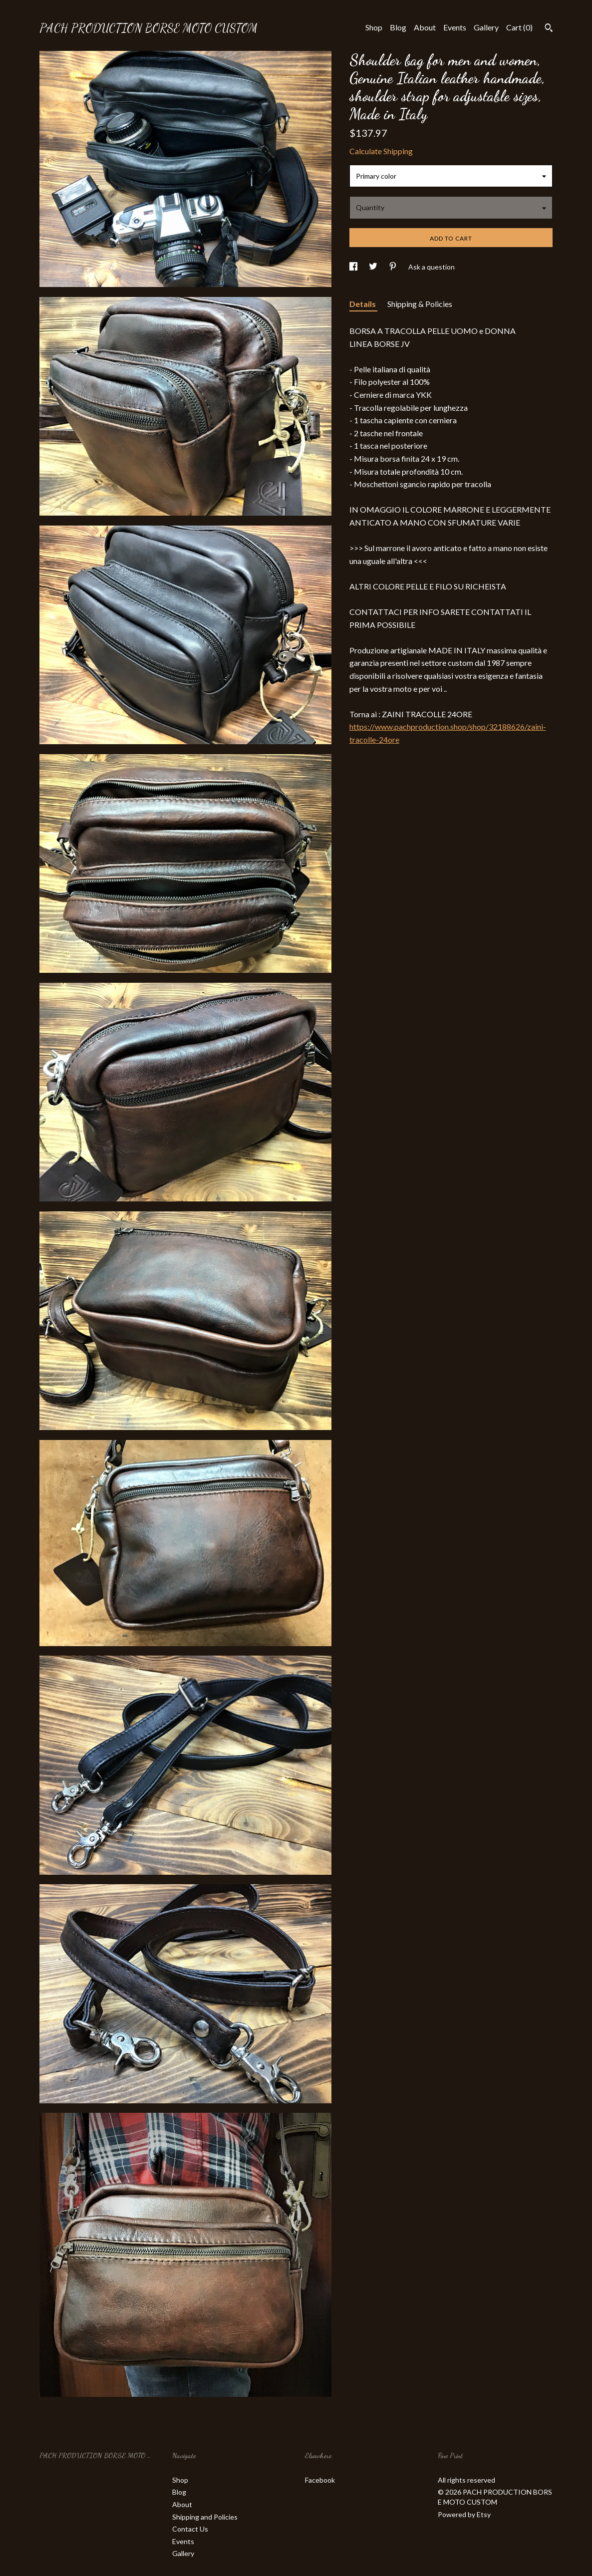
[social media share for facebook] (354, 267)
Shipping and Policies (205, 2517)
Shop (373, 27)
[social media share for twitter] (374, 267)
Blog (398, 27)
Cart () (519, 27)
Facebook (320, 2480)
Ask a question (431, 267)
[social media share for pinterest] (393, 267)
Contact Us (190, 2529)
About (425, 27)
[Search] (549, 28)
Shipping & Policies (419, 303)
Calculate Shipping (381, 151)
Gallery (486, 27)
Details (363, 303)
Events (454, 27)
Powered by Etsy (464, 2514)
